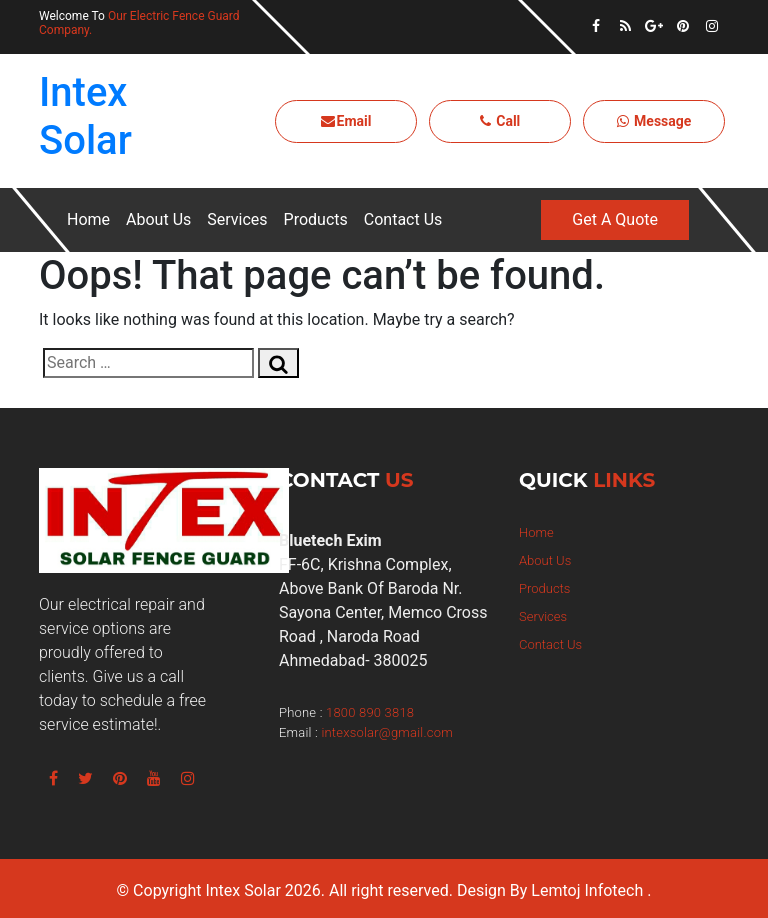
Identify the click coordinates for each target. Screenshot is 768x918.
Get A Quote (615, 219)
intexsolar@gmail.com (386, 732)
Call (500, 121)
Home (88, 219)
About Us (158, 219)
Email (346, 121)
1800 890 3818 (370, 712)
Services (237, 219)
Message (654, 121)
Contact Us (403, 219)
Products (316, 219)
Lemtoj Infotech (587, 890)
